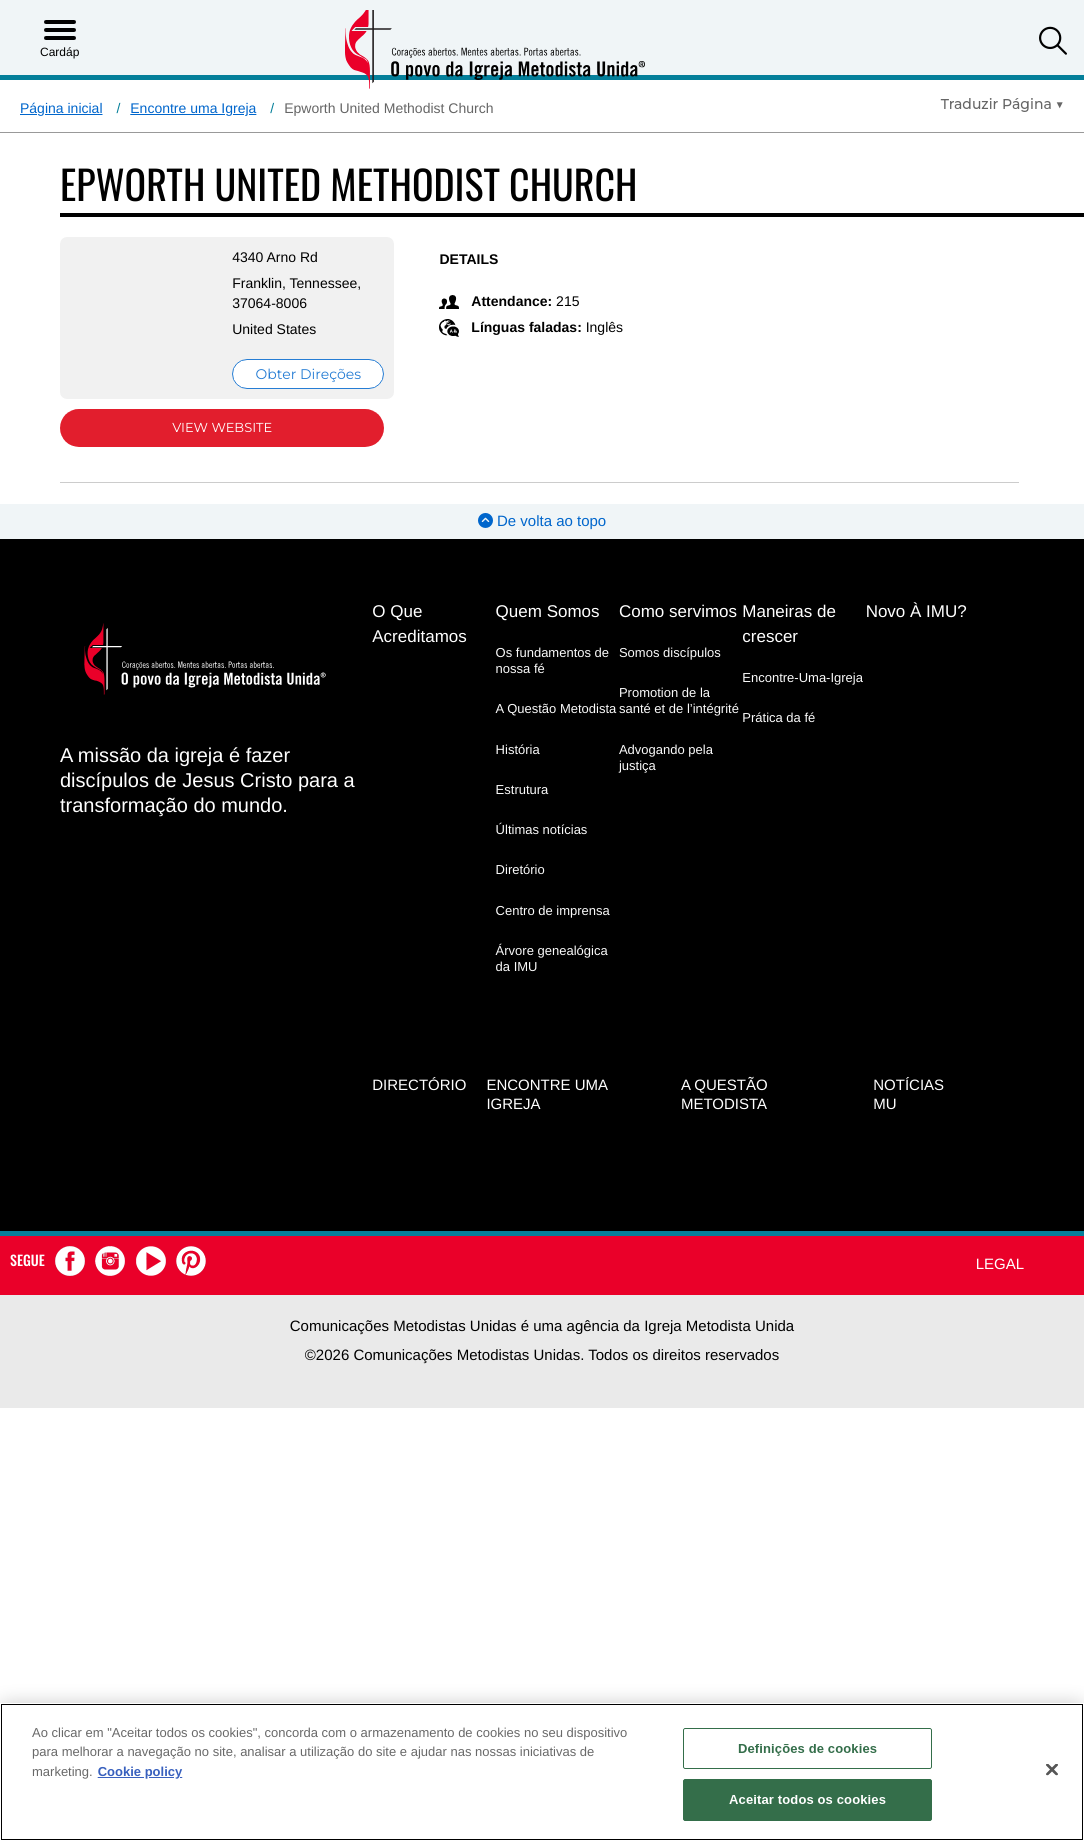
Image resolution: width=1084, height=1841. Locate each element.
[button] (1053, 43)
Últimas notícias (542, 829)
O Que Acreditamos (419, 624)
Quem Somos (548, 611)
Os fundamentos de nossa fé (552, 660)
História (518, 749)
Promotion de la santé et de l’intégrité (679, 700)
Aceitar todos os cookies (807, 1799)
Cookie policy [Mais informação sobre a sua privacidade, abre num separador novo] (140, 1771)
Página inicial (61, 108)
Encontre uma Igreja (193, 108)
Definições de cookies (807, 1748)
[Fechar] (1052, 1769)
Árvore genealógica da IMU (552, 958)
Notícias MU (908, 1095)
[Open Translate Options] (1002, 104)
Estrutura (522, 789)
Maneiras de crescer (789, 624)
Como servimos (678, 611)
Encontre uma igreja (546, 1095)
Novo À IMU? (916, 611)
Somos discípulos (670, 652)
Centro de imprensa (553, 910)
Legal (1000, 1264)
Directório (419, 1085)
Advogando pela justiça (666, 757)
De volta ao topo (542, 521)
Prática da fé (778, 717)
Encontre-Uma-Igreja (802, 677)
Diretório (520, 869)
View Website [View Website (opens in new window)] (222, 428)
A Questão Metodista (556, 708)
